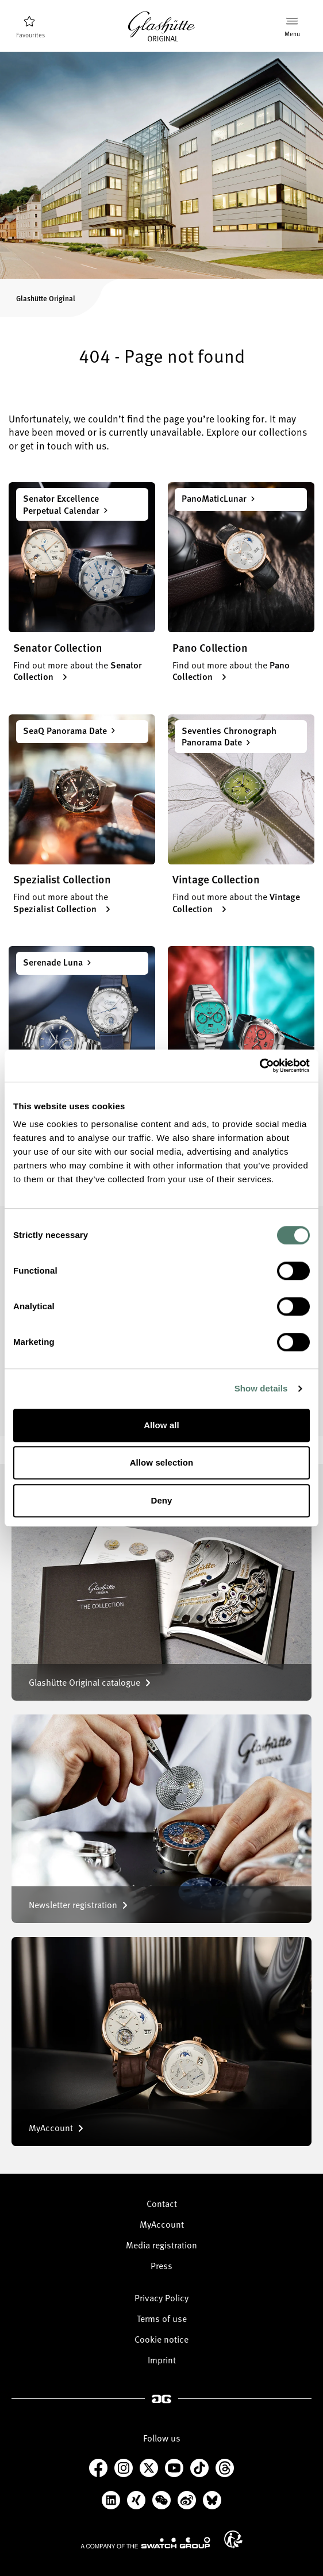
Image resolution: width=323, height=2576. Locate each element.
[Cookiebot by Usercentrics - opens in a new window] (259, 1065)
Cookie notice (161, 2339)
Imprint (162, 2360)
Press (161, 2266)
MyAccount (162, 2224)
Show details (261, 1388)
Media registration (161, 2245)
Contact (162, 2203)
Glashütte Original (45, 298)
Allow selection (162, 1462)
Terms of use (162, 2318)
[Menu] (292, 27)
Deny (161, 1500)
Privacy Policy (161, 2298)
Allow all (161, 1425)
